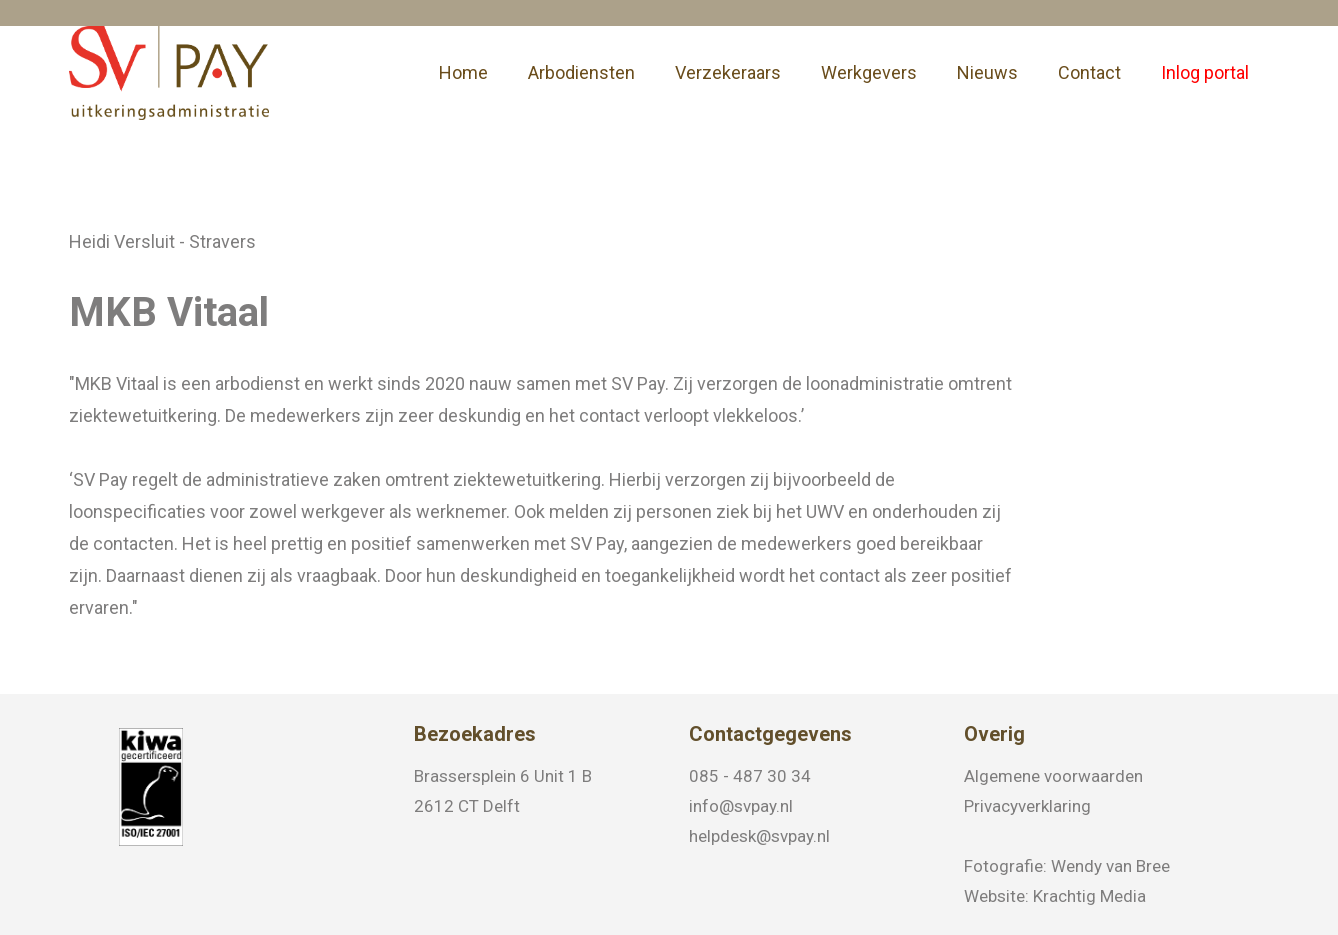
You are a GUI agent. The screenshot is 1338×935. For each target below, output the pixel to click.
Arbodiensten (581, 72)
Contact (1089, 72)
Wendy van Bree (1110, 866)
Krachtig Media (1089, 896)
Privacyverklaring (1027, 806)
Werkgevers (869, 72)
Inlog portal (1205, 72)
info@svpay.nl (741, 806)
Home (463, 72)
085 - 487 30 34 (750, 776)
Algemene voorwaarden (1053, 776)
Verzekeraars (728, 72)
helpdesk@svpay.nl (759, 836)
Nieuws (987, 72)
